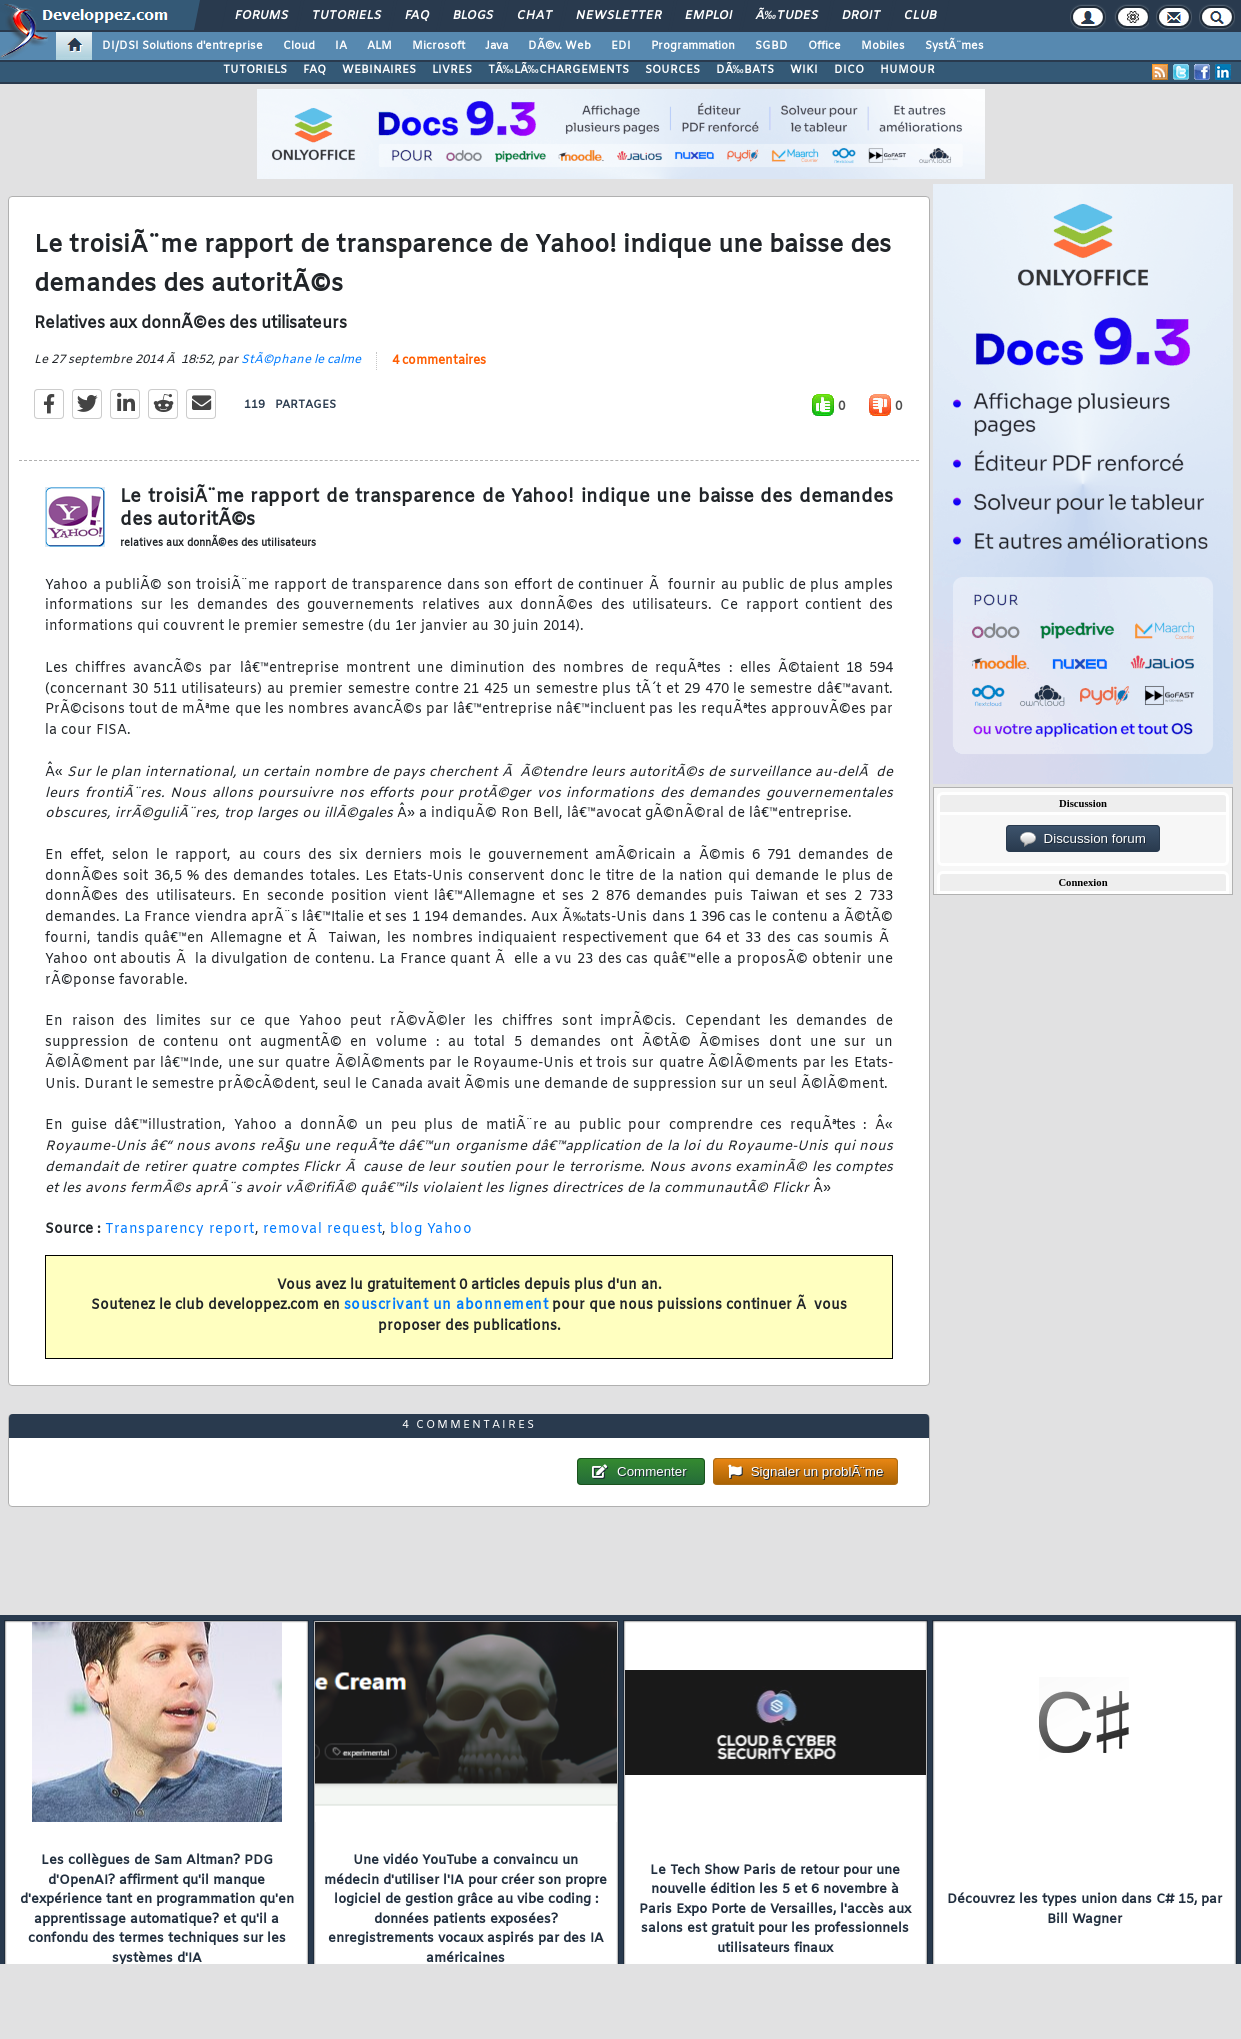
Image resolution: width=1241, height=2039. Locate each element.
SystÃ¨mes (954, 46)
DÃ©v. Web (559, 46)
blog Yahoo (431, 1229)
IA (341, 46)
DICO (849, 70)
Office (824, 46)
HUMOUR (907, 70)
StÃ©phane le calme (301, 360)
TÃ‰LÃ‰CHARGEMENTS (558, 70)
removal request (323, 1229)
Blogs (473, 16)
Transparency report (180, 1229)
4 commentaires (439, 361)
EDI (621, 46)
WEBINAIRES (379, 70)
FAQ (417, 16)
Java (496, 46)
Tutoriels (346, 16)
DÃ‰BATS (745, 70)
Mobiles (883, 46)
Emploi (708, 16)
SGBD (771, 46)
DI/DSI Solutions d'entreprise (182, 46)
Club (920, 16)
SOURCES (672, 70)
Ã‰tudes (787, 16)
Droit (861, 16)
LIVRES (452, 70)
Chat (534, 16)
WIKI (804, 70)
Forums (261, 16)
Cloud (299, 46)
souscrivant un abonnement (446, 1305)
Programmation (693, 46)
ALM (379, 46)
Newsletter (618, 16)
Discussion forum (1083, 839)
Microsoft (438, 46)
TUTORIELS (255, 70)
